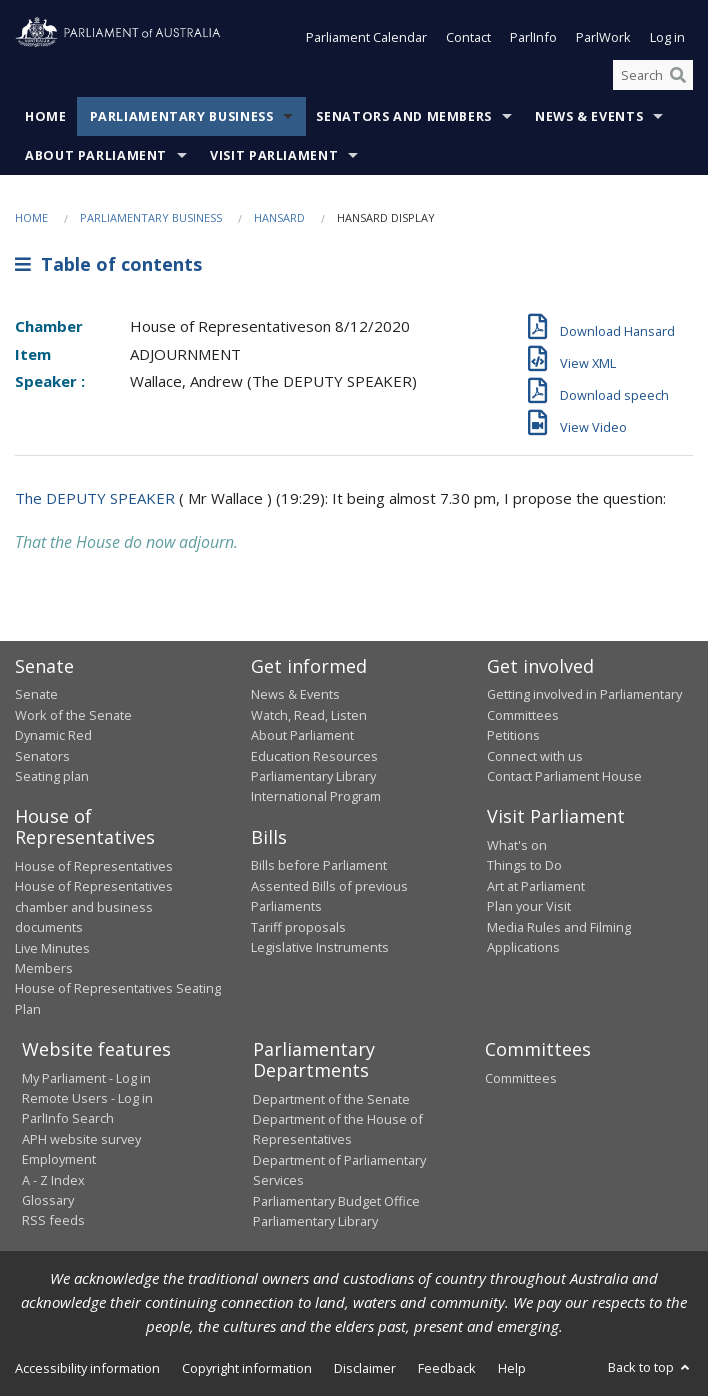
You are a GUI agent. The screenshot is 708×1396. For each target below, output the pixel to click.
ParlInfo (533, 38)
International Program (316, 797)
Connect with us (535, 756)
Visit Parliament (274, 156)
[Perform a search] (678, 75)
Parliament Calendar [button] (366, 38)
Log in (667, 38)
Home (46, 117)
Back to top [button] (650, 1368)
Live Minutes (52, 948)
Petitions (513, 736)
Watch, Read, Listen (309, 715)
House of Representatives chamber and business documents (94, 907)
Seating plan (52, 776)
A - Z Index (53, 1180)
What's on (517, 845)
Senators (42, 756)
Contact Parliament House (564, 776)
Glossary (48, 1200)
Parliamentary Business (182, 117)
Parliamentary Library (313, 776)
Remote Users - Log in (87, 1098)
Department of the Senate (331, 1099)
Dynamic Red (53, 736)
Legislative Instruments (320, 947)
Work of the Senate (73, 715)
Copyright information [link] (247, 1369)
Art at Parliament (536, 886)
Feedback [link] (447, 1369)
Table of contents (108, 264)
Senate (36, 695)
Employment (59, 1160)
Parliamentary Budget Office (336, 1201)
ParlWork (603, 38)
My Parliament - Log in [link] (86, 1078)
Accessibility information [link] (87, 1369)
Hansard (279, 218)
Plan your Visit (529, 907)
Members (44, 968)
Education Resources (314, 756)
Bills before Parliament (319, 866)
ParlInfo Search (68, 1119)
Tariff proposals (298, 927)
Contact (468, 38)
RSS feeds (53, 1221)
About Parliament (96, 156)
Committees (521, 1078)
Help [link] (512, 1369)
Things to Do (524, 866)
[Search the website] (653, 75)
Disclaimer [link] (365, 1369)
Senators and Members (404, 117)
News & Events (589, 117)
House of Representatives (94, 866)
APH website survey (81, 1139)
